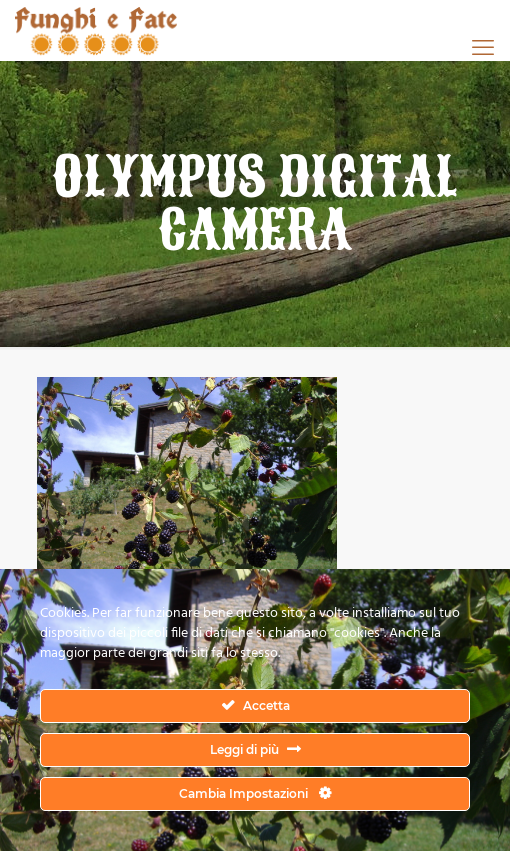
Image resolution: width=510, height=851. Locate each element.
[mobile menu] (483, 47)
